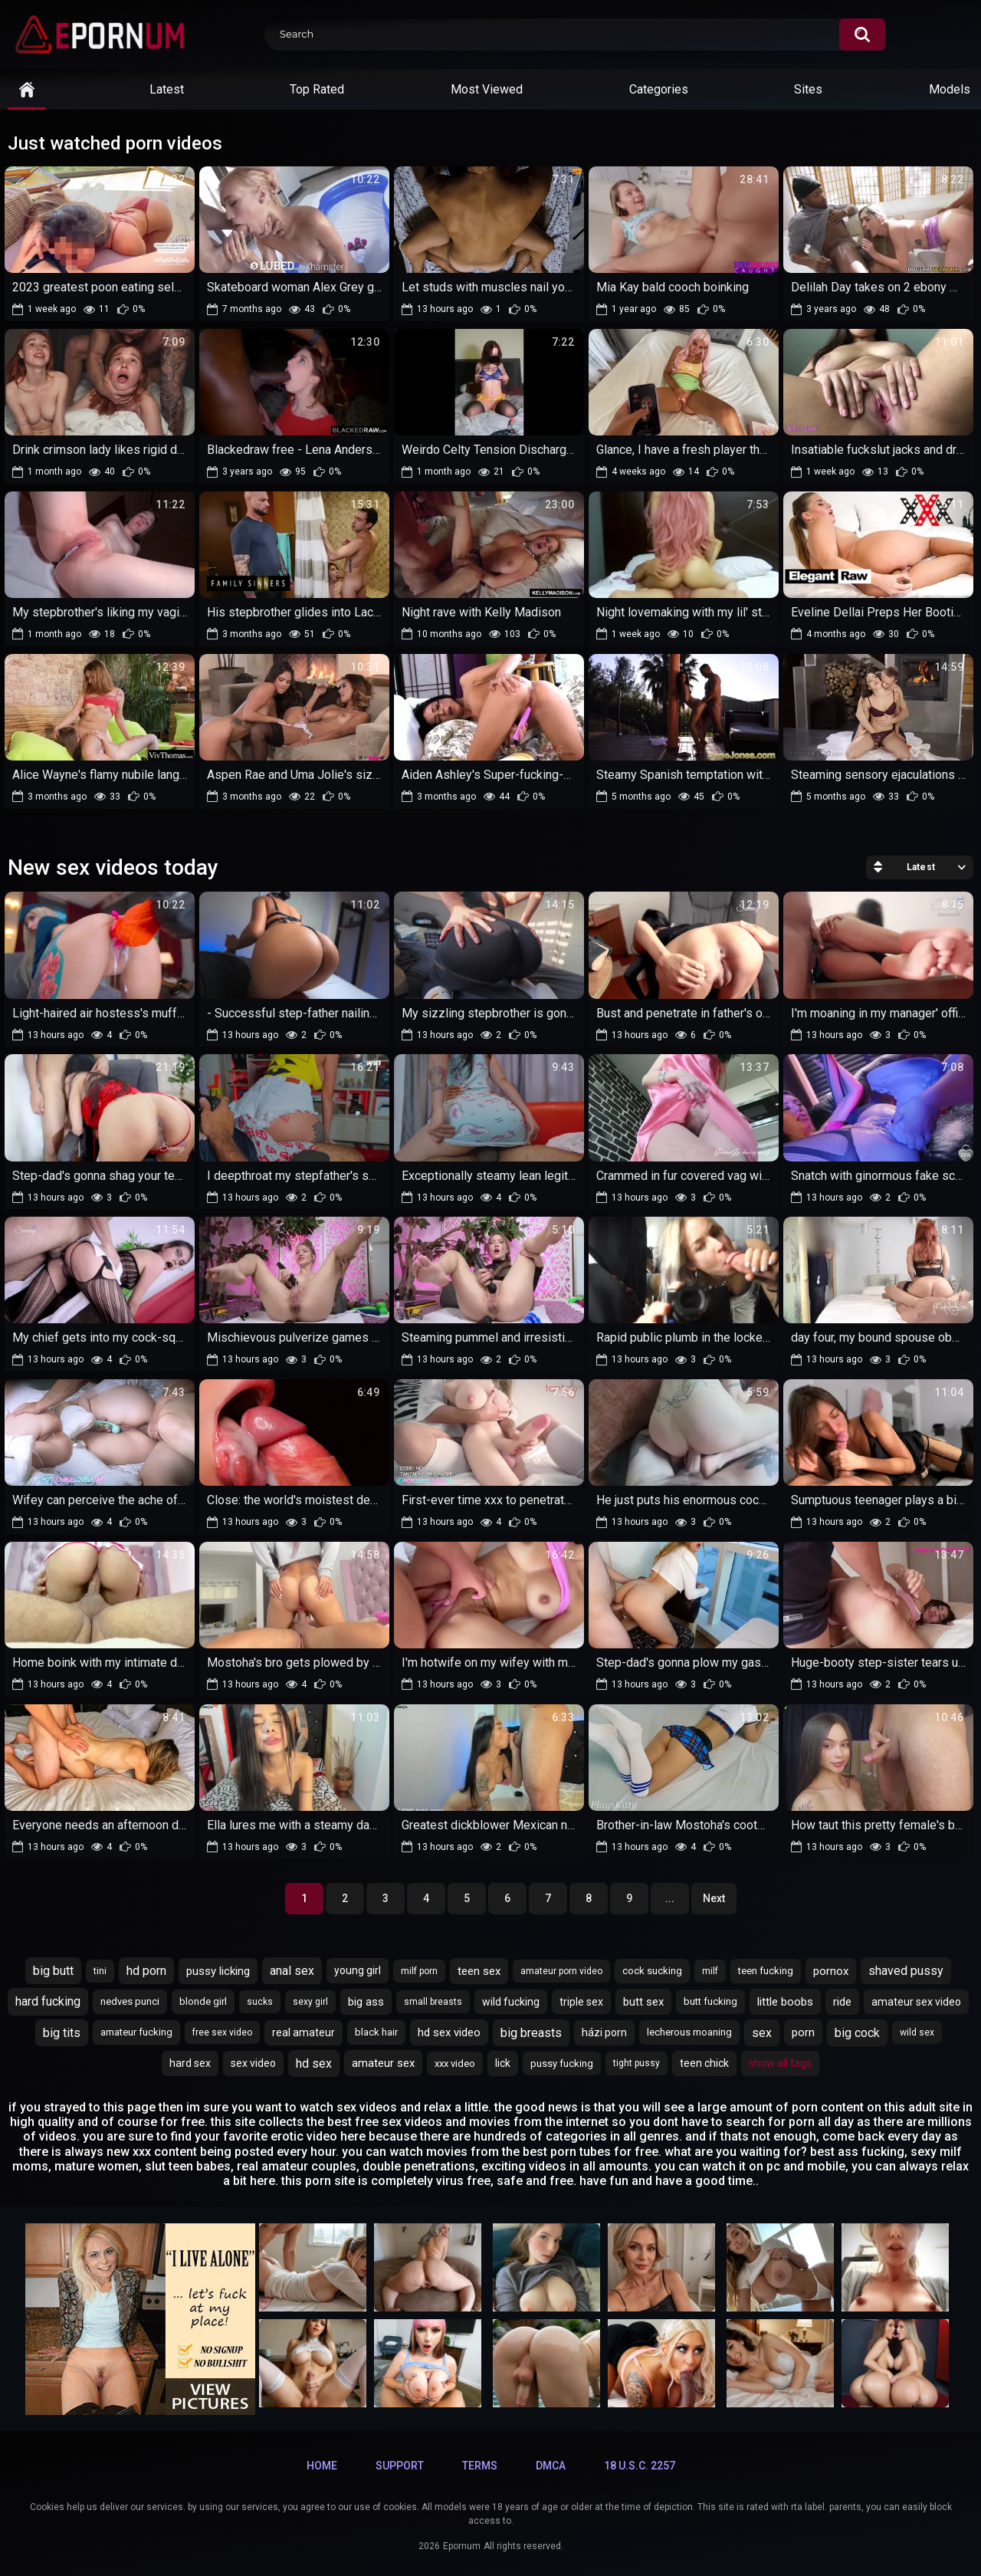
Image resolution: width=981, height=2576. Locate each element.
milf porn (419, 1971)
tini (100, 1971)
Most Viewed (487, 89)
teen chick (704, 2063)
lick (502, 2063)
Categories (658, 89)
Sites (808, 89)
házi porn (604, 2032)
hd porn (146, 1970)
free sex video (222, 2032)
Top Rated (317, 89)
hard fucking (47, 2001)
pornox (830, 1971)
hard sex (190, 2063)
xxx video (455, 2063)
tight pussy (636, 2063)
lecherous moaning (689, 2032)
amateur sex (383, 2063)
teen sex (479, 1971)
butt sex (643, 2002)
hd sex (314, 2063)
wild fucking (511, 2002)
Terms (479, 2465)
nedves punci (129, 2001)
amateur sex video (916, 2002)
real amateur (303, 2032)
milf (710, 1971)
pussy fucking (561, 2063)
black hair (376, 2032)
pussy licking (218, 1971)
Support (400, 2465)
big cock (857, 2033)
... (669, 1898)
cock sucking (652, 1970)
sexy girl (310, 2001)
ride (842, 2002)
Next (714, 1898)
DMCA (551, 2465)
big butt (53, 1970)
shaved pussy (905, 1970)
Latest (166, 89)
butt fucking (710, 2001)
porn (803, 2032)
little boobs (785, 2002)
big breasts (531, 2033)
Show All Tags (780, 2063)
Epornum (462, 2546)
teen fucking (765, 1970)
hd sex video (449, 2032)
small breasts (433, 2001)
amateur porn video (561, 1971)
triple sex (581, 2002)
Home (322, 2465)
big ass (366, 2002)
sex (762, 2033)
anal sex (292, 1970)
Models (949, 89)
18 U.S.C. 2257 (639, 2465)
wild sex (917, 2032)
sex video (253, 2063)
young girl (357, 1970)
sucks (260, 2001)
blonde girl (203, 2001)
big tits (61, 2033)
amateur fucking (136, 2032)
